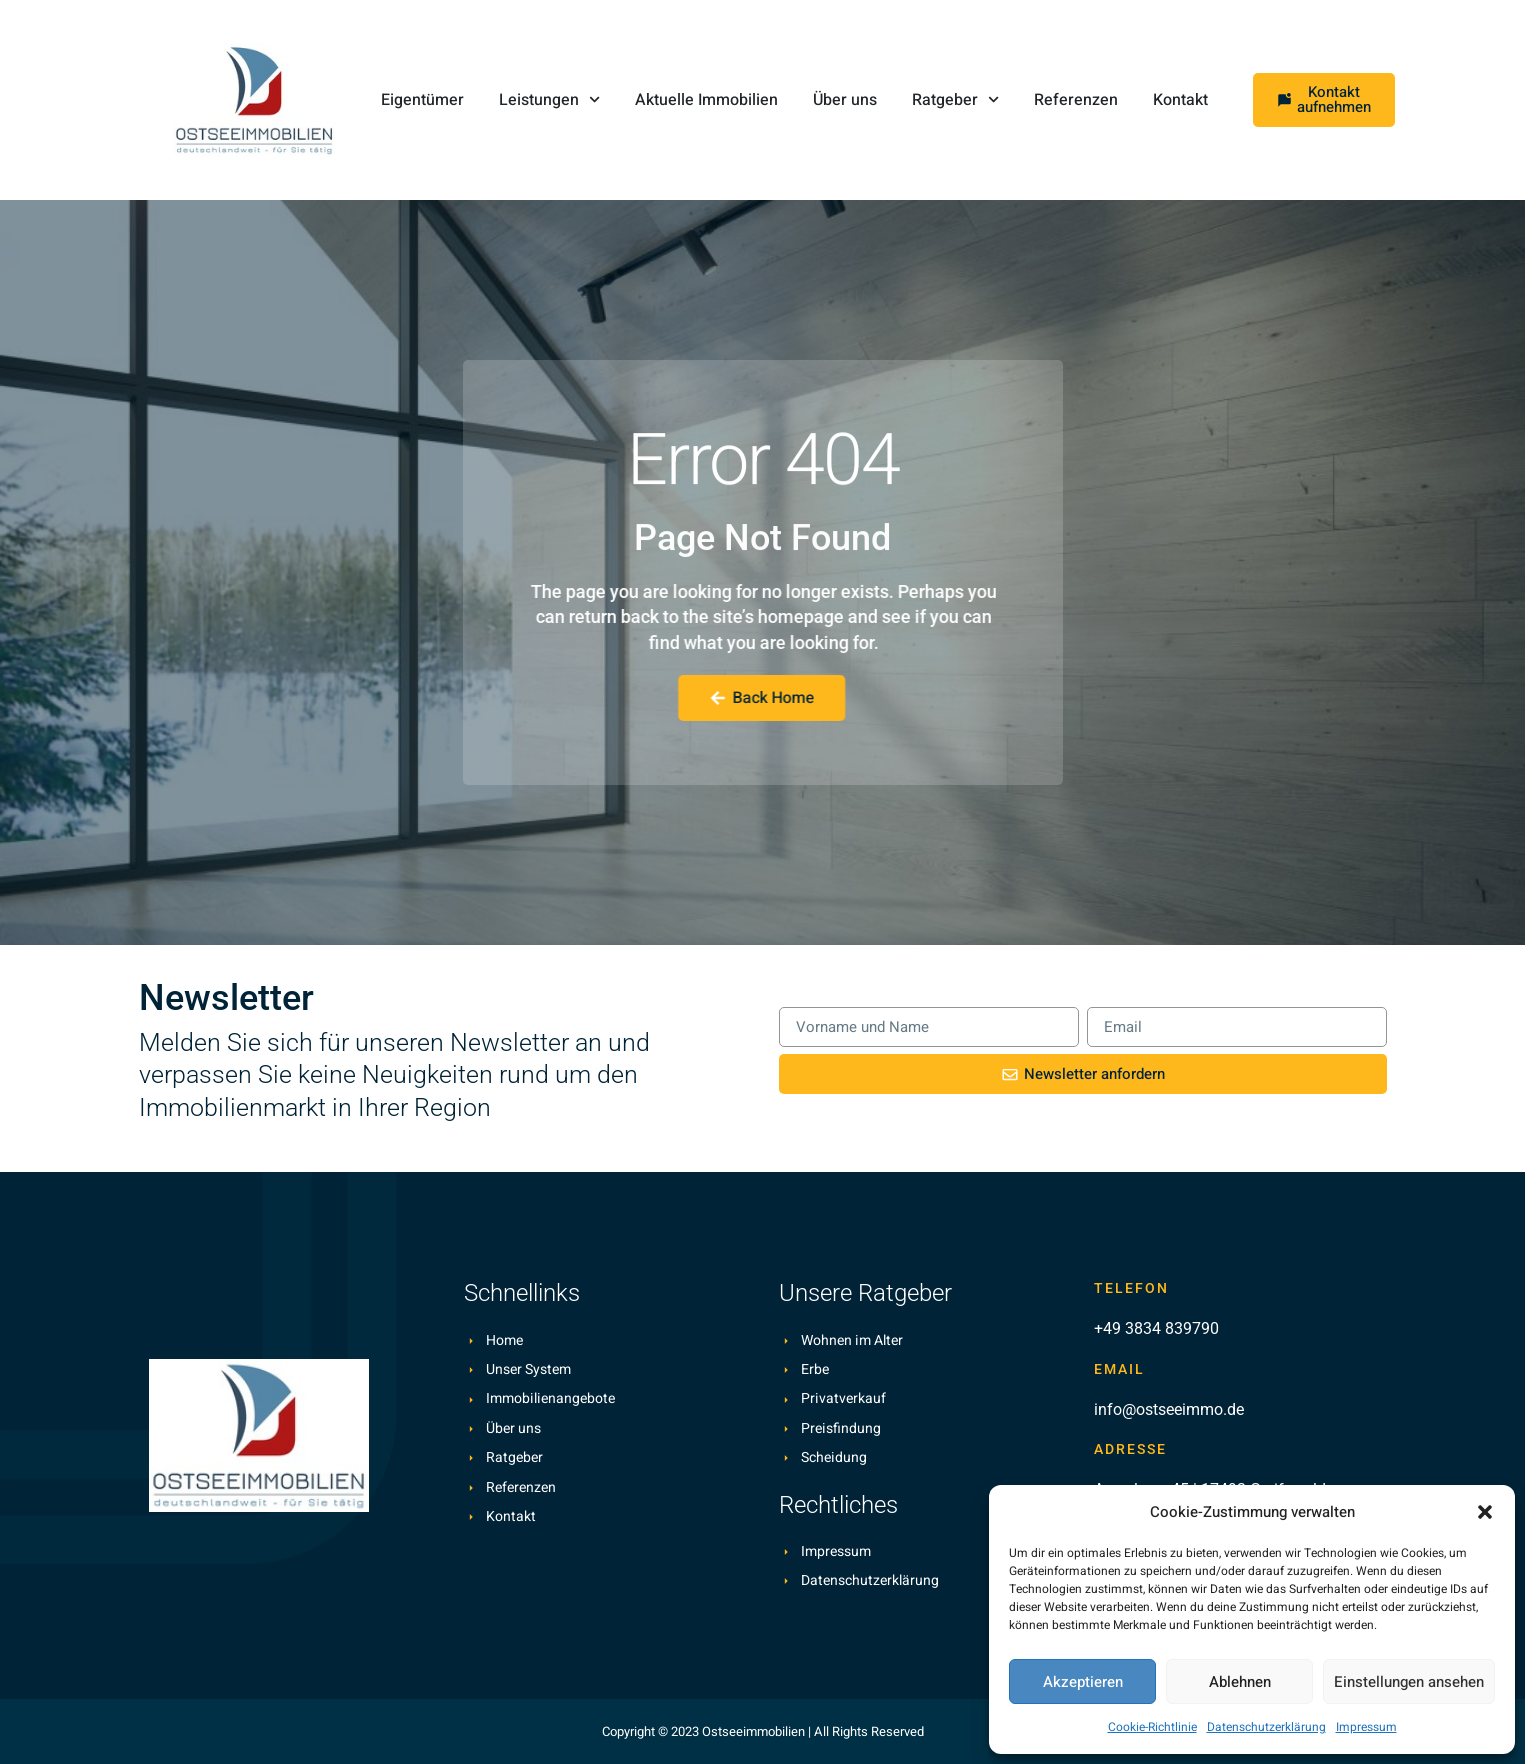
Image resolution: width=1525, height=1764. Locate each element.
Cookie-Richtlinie (1152, 1727)
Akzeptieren (1083, 1682)
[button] (1485, 1512)
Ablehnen (1240, 1682)
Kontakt (1180, 100)
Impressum (1366, 1727)
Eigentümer (422, 100)
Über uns (845, 100)
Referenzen (1076, 100)
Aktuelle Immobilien (706, 100)
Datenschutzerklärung (1266, 1727)
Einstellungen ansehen (1409, 1682)
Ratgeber (955, 99)
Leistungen (549, 99)
